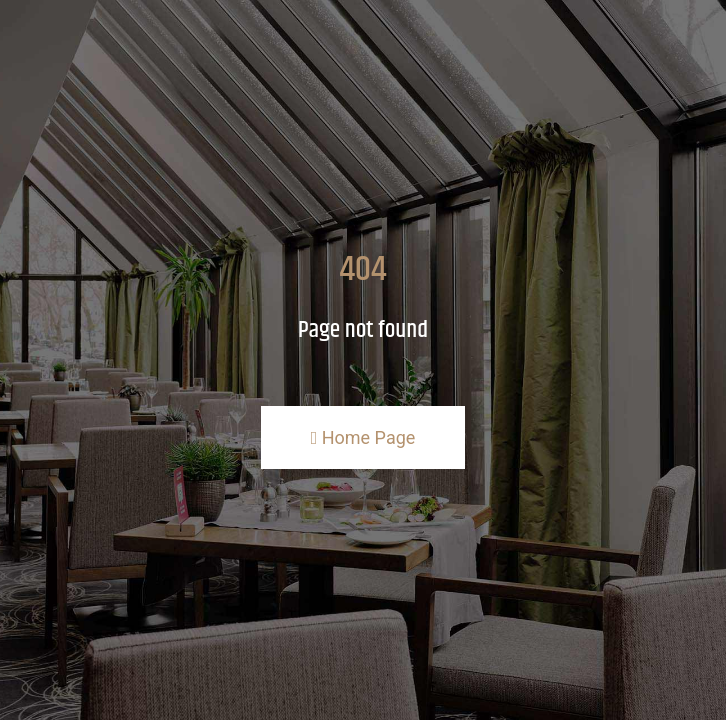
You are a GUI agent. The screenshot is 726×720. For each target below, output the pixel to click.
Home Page (363, 437)
